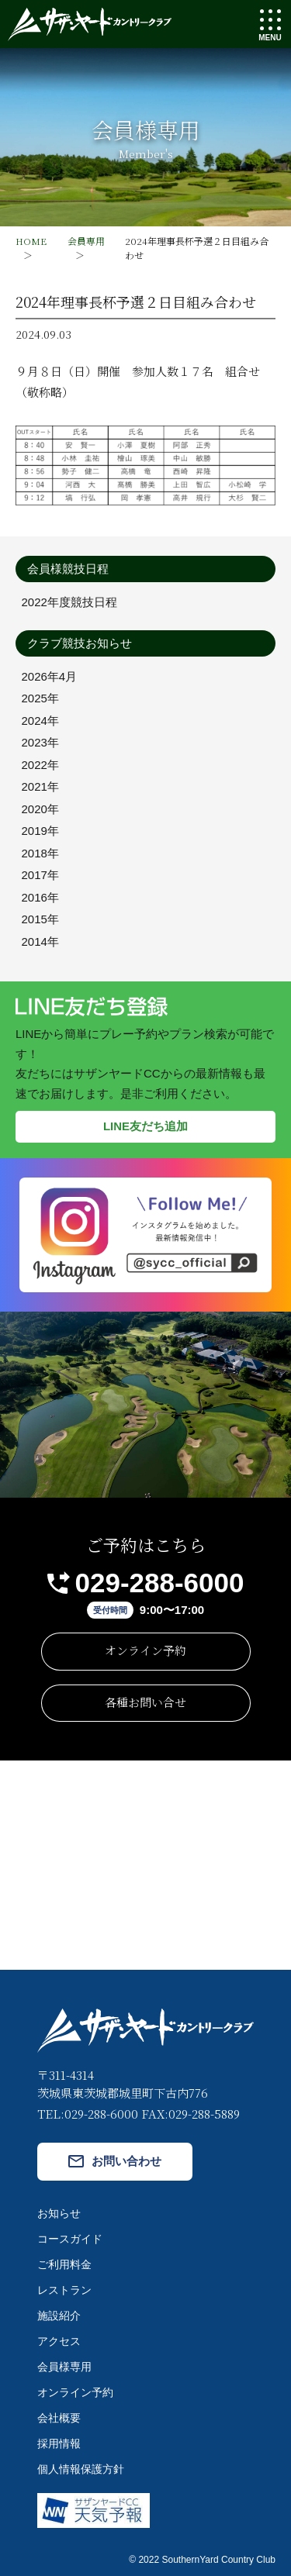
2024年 (40, 720)
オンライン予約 (145, 1650)
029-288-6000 (159, 1582)
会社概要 (59, 2418)
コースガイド (69, 2239)
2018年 (40, 853)
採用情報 (59, 2443)
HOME (31, 240)
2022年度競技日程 (69, 602)
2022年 (40, 764)
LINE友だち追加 (145, 1126)
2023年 (40, 742)
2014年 (40, 941)
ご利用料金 (64, 2264)
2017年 (40, 874)
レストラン (64, 2290)
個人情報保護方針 (80, 2469)
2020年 (40, 809)
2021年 (40, 786)
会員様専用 (64, 2366)
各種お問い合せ (145, 1702)
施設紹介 (59, 2315)
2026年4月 (50, 676)
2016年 (40, 897)
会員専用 (86, 240)
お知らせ (59, 2213)
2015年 (40, 919)
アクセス (59, 2341)
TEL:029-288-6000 (87, 2113)
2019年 (40, 830)
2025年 (40, 698)
